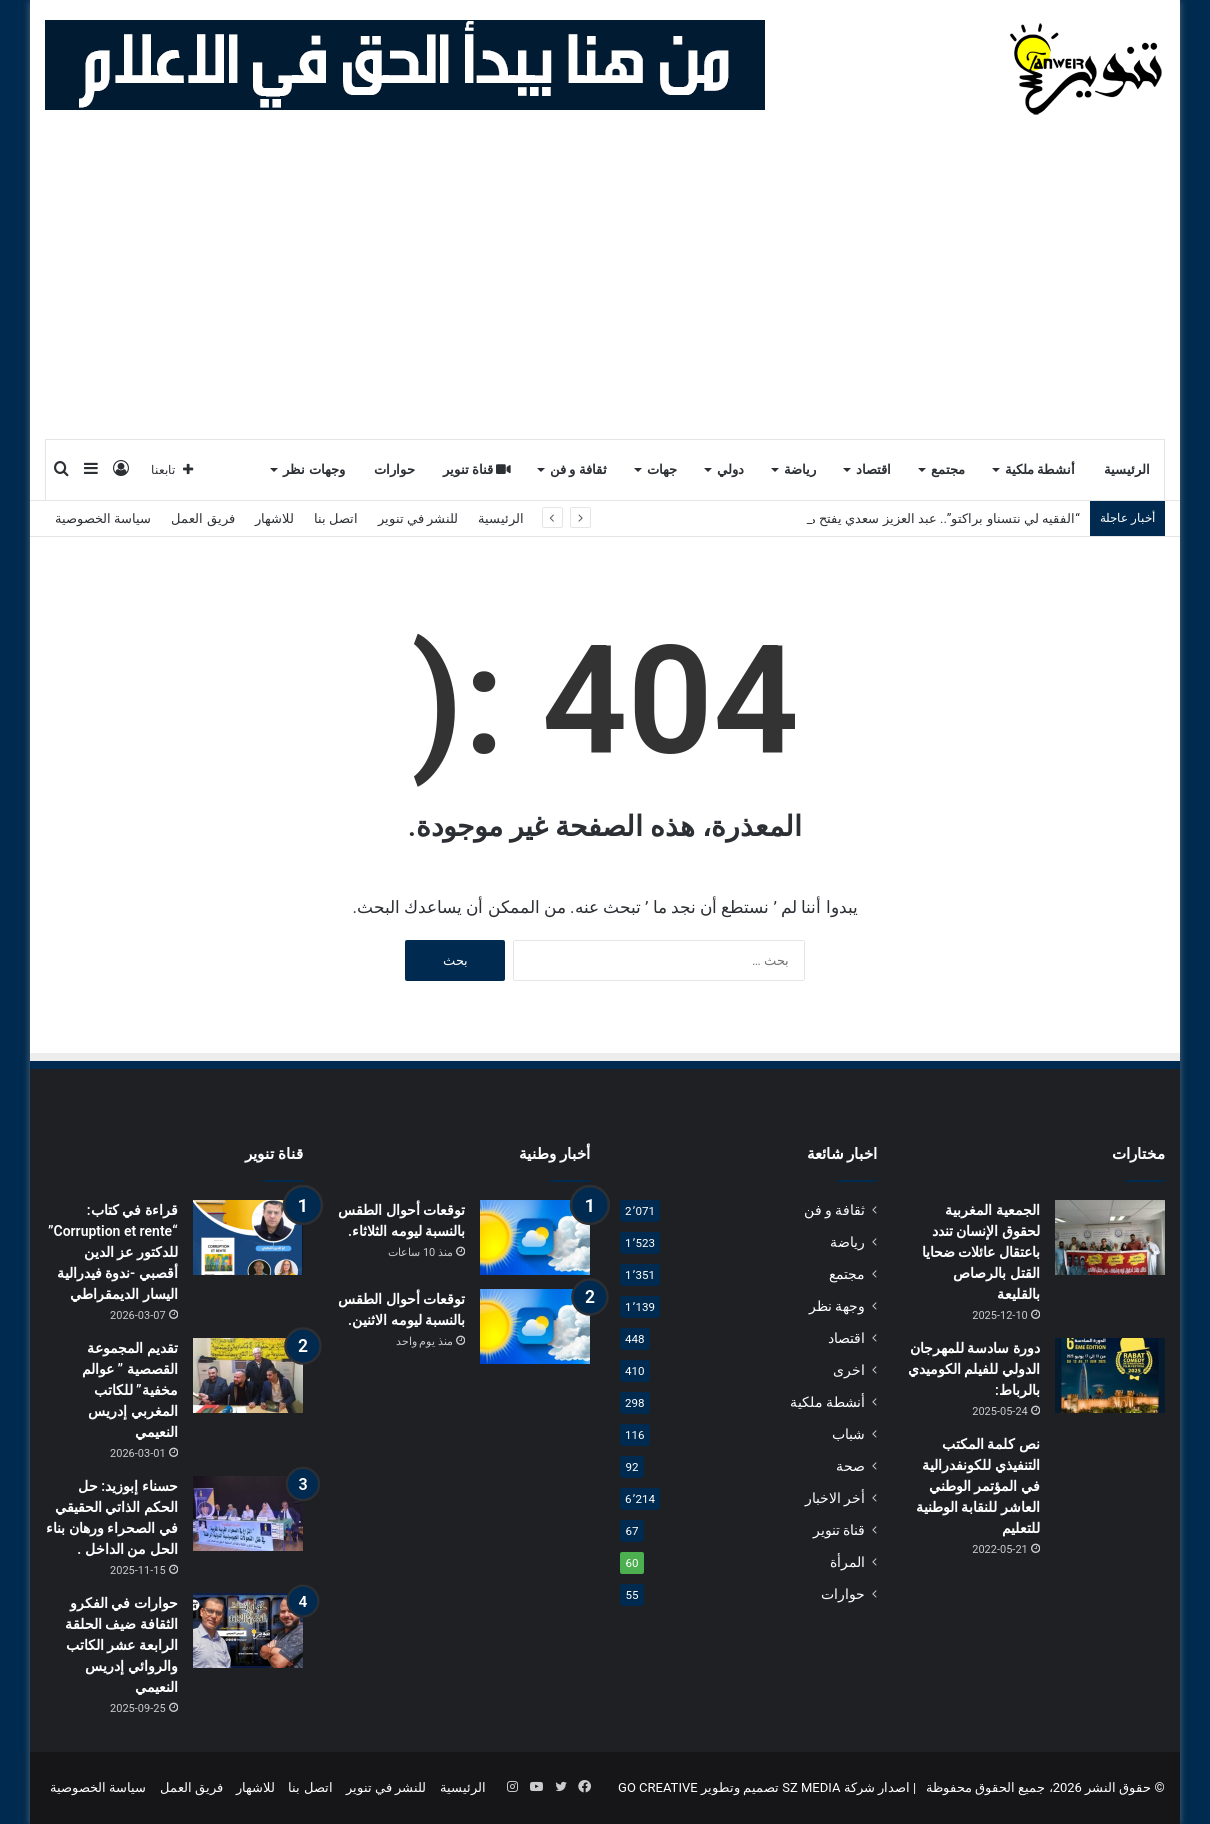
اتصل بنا (336, 518)
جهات (662, 469)
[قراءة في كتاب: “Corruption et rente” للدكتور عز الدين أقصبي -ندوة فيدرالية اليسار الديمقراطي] (248, 1237)
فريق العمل (202, 518)
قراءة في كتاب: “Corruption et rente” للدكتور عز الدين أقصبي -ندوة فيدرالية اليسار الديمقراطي (113, 1252)
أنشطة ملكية (1040, 469)
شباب (848, 1434)
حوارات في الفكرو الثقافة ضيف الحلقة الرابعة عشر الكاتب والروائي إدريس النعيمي (121, 1645)
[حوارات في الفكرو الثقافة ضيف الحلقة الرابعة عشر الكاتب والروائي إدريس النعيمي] (248, 1630)
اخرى (849, 1370)
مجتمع (948, 469)
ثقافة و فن (578, 469)
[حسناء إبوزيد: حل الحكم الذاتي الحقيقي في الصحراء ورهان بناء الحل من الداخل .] (248, 1513)
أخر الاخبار (835, 1498)
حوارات (394, 469)
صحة (850, 1466)
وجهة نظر (837, 1306)
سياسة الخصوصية (103, 518)
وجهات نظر (313, 469)
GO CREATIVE (658, 1787)
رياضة (800, 469)
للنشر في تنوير (418, 518)
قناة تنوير (477, 469)
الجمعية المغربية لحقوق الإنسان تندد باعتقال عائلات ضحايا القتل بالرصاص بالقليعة (981, 1252)
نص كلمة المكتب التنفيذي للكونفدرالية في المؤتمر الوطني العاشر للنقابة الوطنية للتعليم (978, 1486)
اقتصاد (873, 469)
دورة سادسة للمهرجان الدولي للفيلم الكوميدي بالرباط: (974, 1369)
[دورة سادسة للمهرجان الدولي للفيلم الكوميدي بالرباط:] (1110, 1375)
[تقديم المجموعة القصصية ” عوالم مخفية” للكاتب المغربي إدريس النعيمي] (248, 1375)
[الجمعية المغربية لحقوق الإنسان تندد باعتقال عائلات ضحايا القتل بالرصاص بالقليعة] (1110, 1237)
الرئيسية (1127, 469)
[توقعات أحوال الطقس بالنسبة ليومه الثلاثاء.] (535, 1237)
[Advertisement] (605, 288)
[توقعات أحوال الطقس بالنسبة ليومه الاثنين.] (535, 1326)
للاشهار (274, 518)
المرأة (847, 1562)
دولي (730, 469)
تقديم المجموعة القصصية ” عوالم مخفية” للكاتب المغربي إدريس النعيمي (130, 1390)
